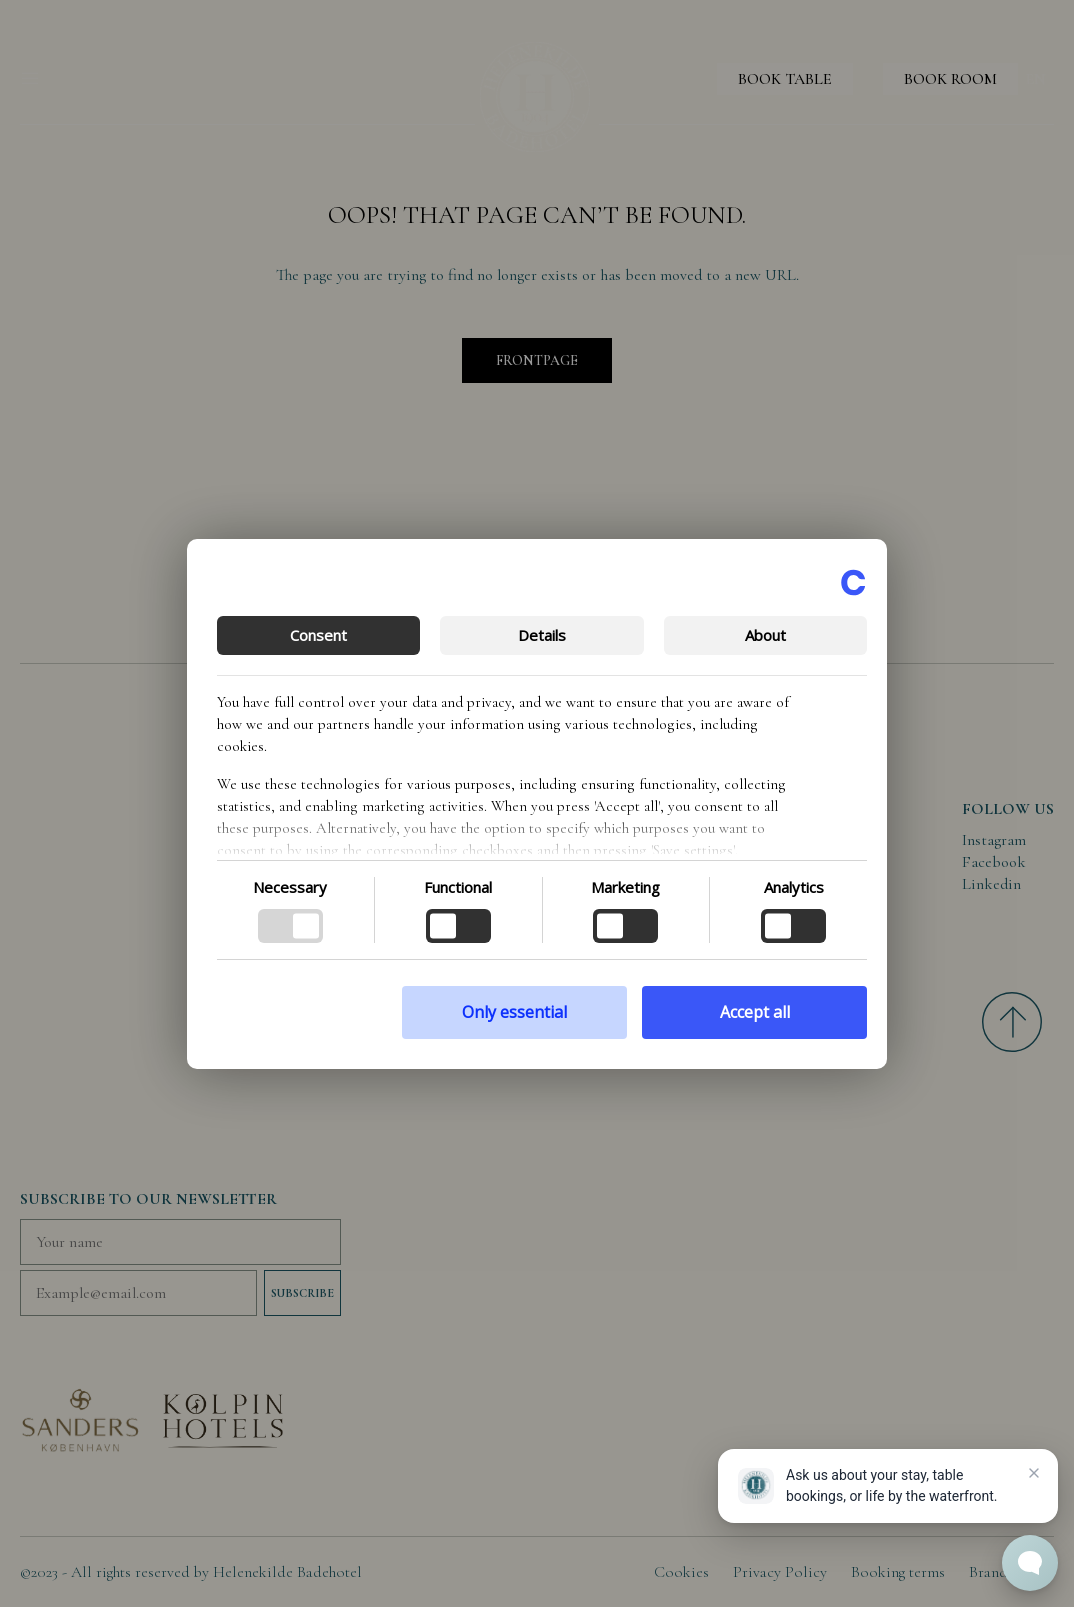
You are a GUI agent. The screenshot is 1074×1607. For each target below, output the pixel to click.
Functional (458, 887)
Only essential (514, 1012)
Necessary (290, 887)
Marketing (625, 887)
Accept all (755, 1012)
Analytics (794, 887)
